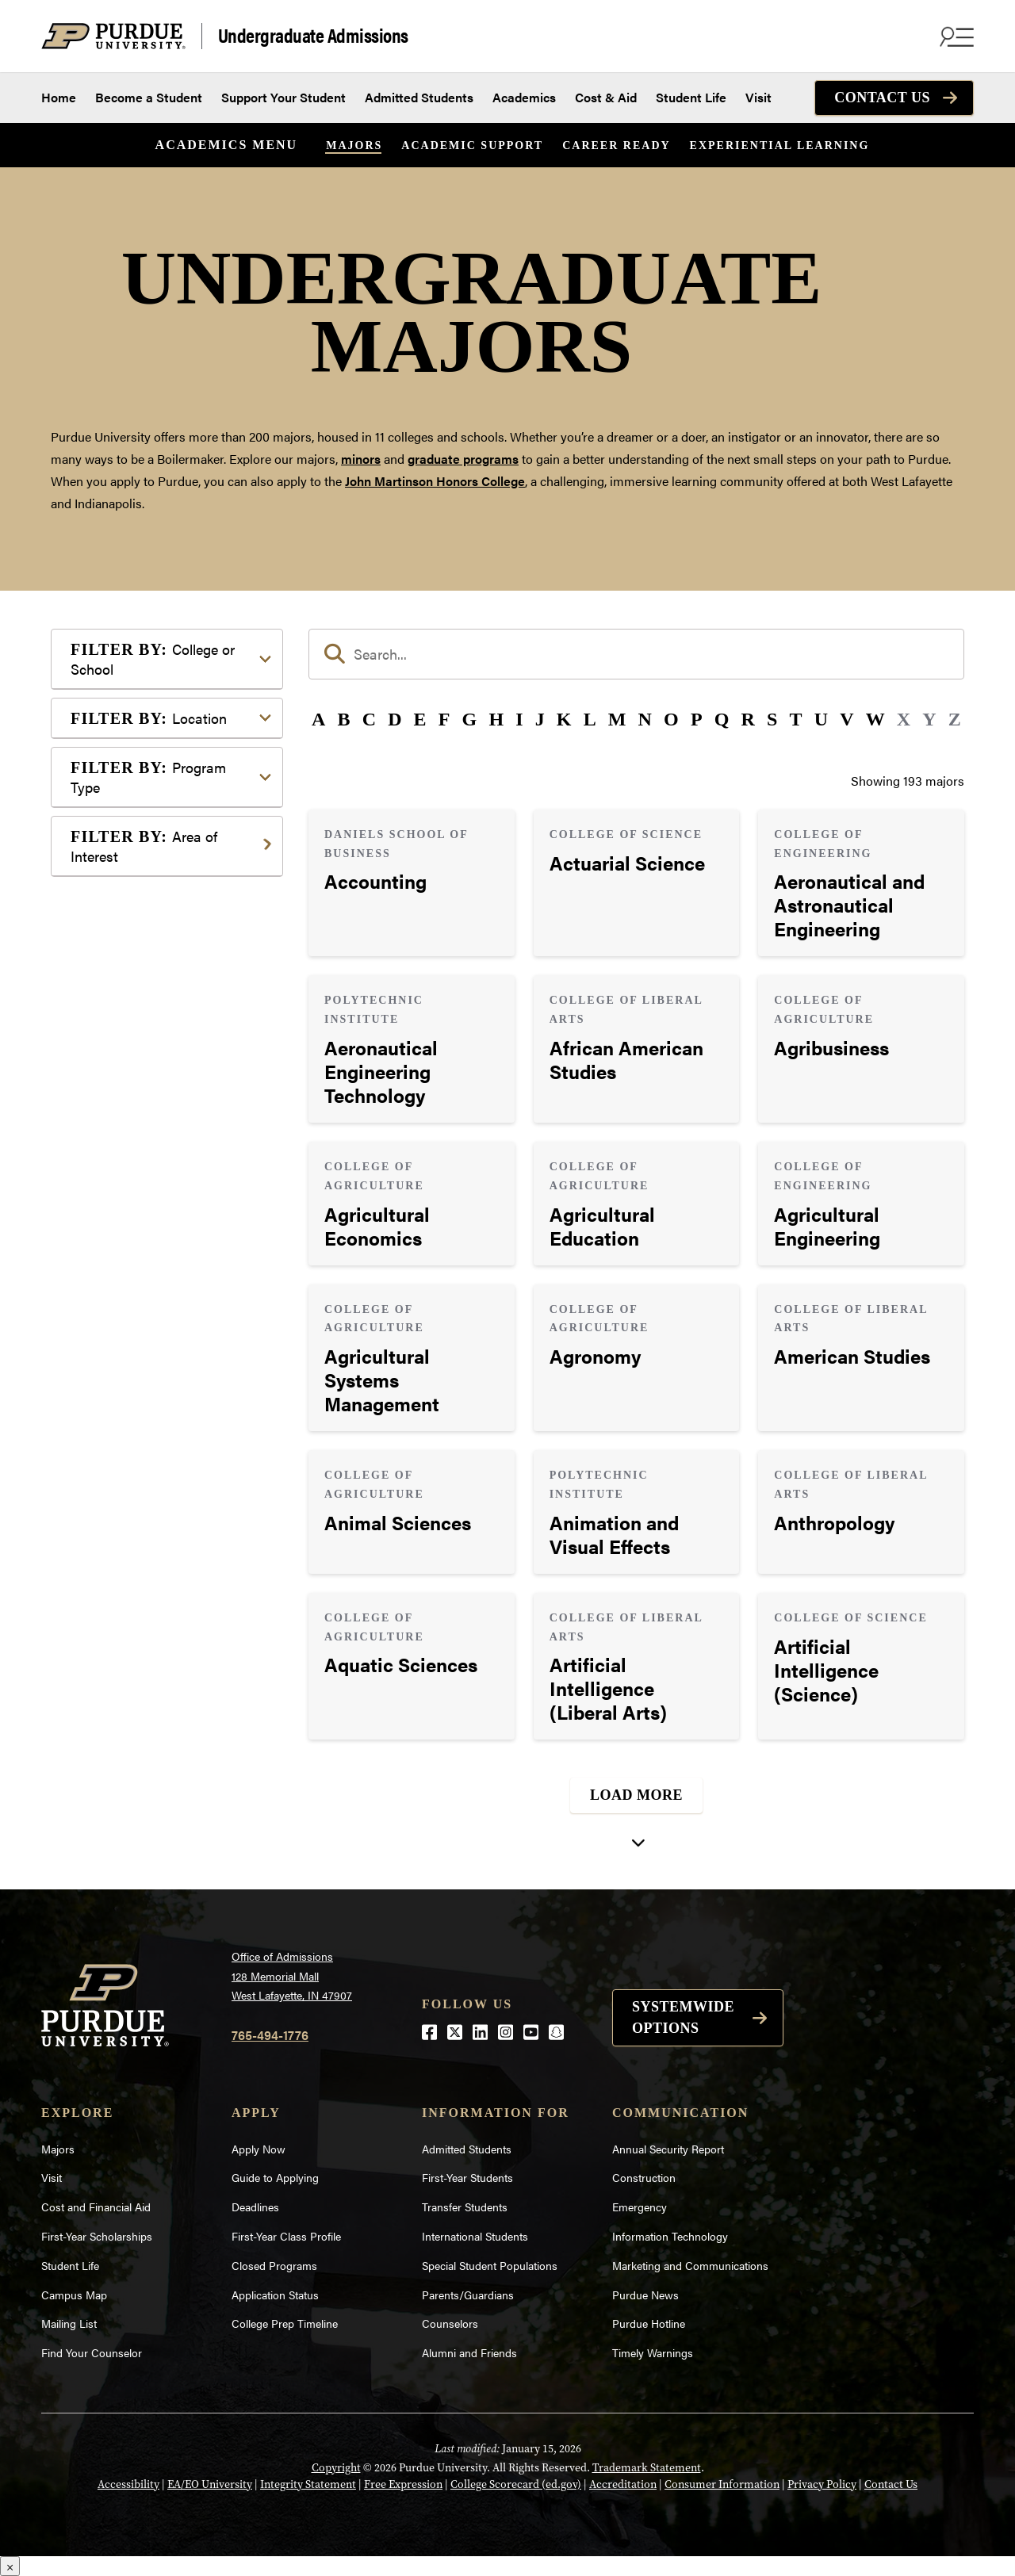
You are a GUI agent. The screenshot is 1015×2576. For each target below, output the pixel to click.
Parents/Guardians (468, 2294)
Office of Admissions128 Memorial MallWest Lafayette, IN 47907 (292, 1975)
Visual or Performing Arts (167, 1332)
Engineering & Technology (169, 1015)
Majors (354, 145)
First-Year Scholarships (96, 2236)
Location (149, 718)
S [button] (772, 719)
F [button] (444, 719)
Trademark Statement (646, 2467)
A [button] (318, 719)
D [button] (394, 719)
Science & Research (151, 1256)
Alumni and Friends (469, 2352)
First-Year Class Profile (286, 2236)
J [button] (540, 719)
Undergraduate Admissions (313, 35)
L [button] (590, 719)
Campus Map (74, 2294)
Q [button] (722, 719)
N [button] (645, 719)
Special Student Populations (489, 2265)
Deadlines (255, 2206)
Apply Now (258, 2149)
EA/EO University (209, 2484)
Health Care (129, 1066)
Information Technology (670, 2236)
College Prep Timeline (285, 2323)
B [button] (343, 719)
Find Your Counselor (91, 2352)
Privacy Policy (821, 2484)
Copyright (336, 2467)
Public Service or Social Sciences (162, 1221)
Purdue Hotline (648, 2323)
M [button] (617, 719)
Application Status (275, 2294)
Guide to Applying (275, 2177)
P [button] (697, 719)
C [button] (369, 719)
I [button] (519, 719)
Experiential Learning (780, 145)
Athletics (120, 920)
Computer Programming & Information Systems (171, 980)
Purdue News (645, 2294)
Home (58, 97)
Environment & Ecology (162, 1041)
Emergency (639, 2206)
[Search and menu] (955, 36)
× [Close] (9, 2566)
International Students (475, 2236)
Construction (644, 2177)
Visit (758, 97)
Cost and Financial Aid (96, 2206)
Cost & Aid (606, 97)
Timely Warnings (652, 2352)
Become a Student (148, 97)
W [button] (875, 719)
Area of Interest (144, 846)
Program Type (148, 777)
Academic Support (472, 145)
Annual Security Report (668, 2149)
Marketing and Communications (690, 2265)
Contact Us (882, 97)
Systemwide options (683, 2017)
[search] (636, 654)
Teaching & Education (156, 1282)
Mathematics (132, 1161)
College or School (153, 659)
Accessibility (128, 2484)
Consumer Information (722, 2484)
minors (361, 459)
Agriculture (127, 895)
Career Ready (616, 145)
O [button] (671, 719)
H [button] (496, 719)
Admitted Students (419, 97)
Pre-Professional (143, 1186)
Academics (524, 97)
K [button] (564, 719)
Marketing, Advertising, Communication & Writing (169, 1126)
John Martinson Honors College (435, 481)
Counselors (450, 2323)
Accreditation (623, 2484)
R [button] (748, 719)
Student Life (691, 97)
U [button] (821, 719)
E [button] (420, 719)
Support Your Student (283, 97)
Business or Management (167, 945)
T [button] (796, 719)
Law (107, 1091)
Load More (636, 1795)
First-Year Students (467, 2177)
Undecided (125, 1307)
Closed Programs (274, 2265)
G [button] (469, 719)
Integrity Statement (308, 2484)
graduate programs (463, 459)
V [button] (846, 719)
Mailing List (69, 2323)
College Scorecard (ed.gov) (515, 2484)
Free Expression (403, 2484)
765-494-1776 (270, 2035)
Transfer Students (465, 2206)
